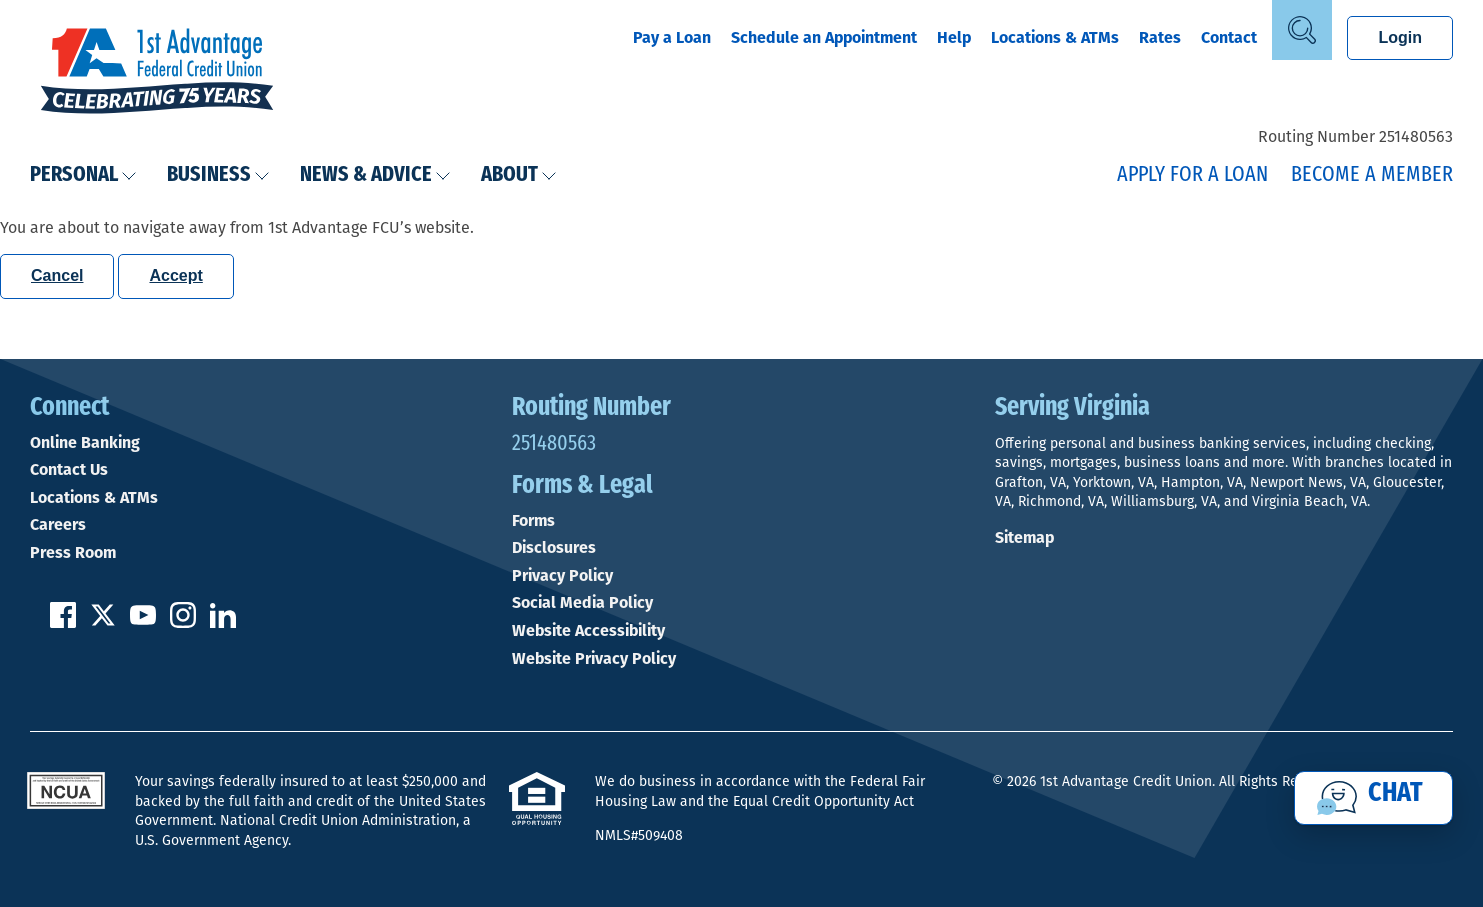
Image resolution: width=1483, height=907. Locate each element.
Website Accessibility (588, 631)
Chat (1395, 794)
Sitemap (1024, 537)
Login (1400, 37)
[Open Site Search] (1302, 30)
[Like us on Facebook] (63, 622)
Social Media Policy (582, 603)
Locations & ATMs (1055, 37)
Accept (175, 275)
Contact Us (69, 470)
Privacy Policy (562, 576)
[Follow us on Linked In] (223, 622)
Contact (1229, 37)
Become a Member (1372, 175)
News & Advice (375, 175)
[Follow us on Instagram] (183, 622)
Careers (58, 525)
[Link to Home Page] (157, 73)
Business (218, 175)
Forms (533, 521)
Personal (83, 175)
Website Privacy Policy (594, 659)
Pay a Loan (672, 37)
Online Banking (85, 443)
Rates (1160, 37)
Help (954, 37)
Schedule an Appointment (824, 37)
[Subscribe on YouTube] (143, 622)
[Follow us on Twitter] (103, 622)
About (519, 175)
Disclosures (554, 548)
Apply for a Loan (1192, 175)
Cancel (57, 275)
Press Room (73, 553)
